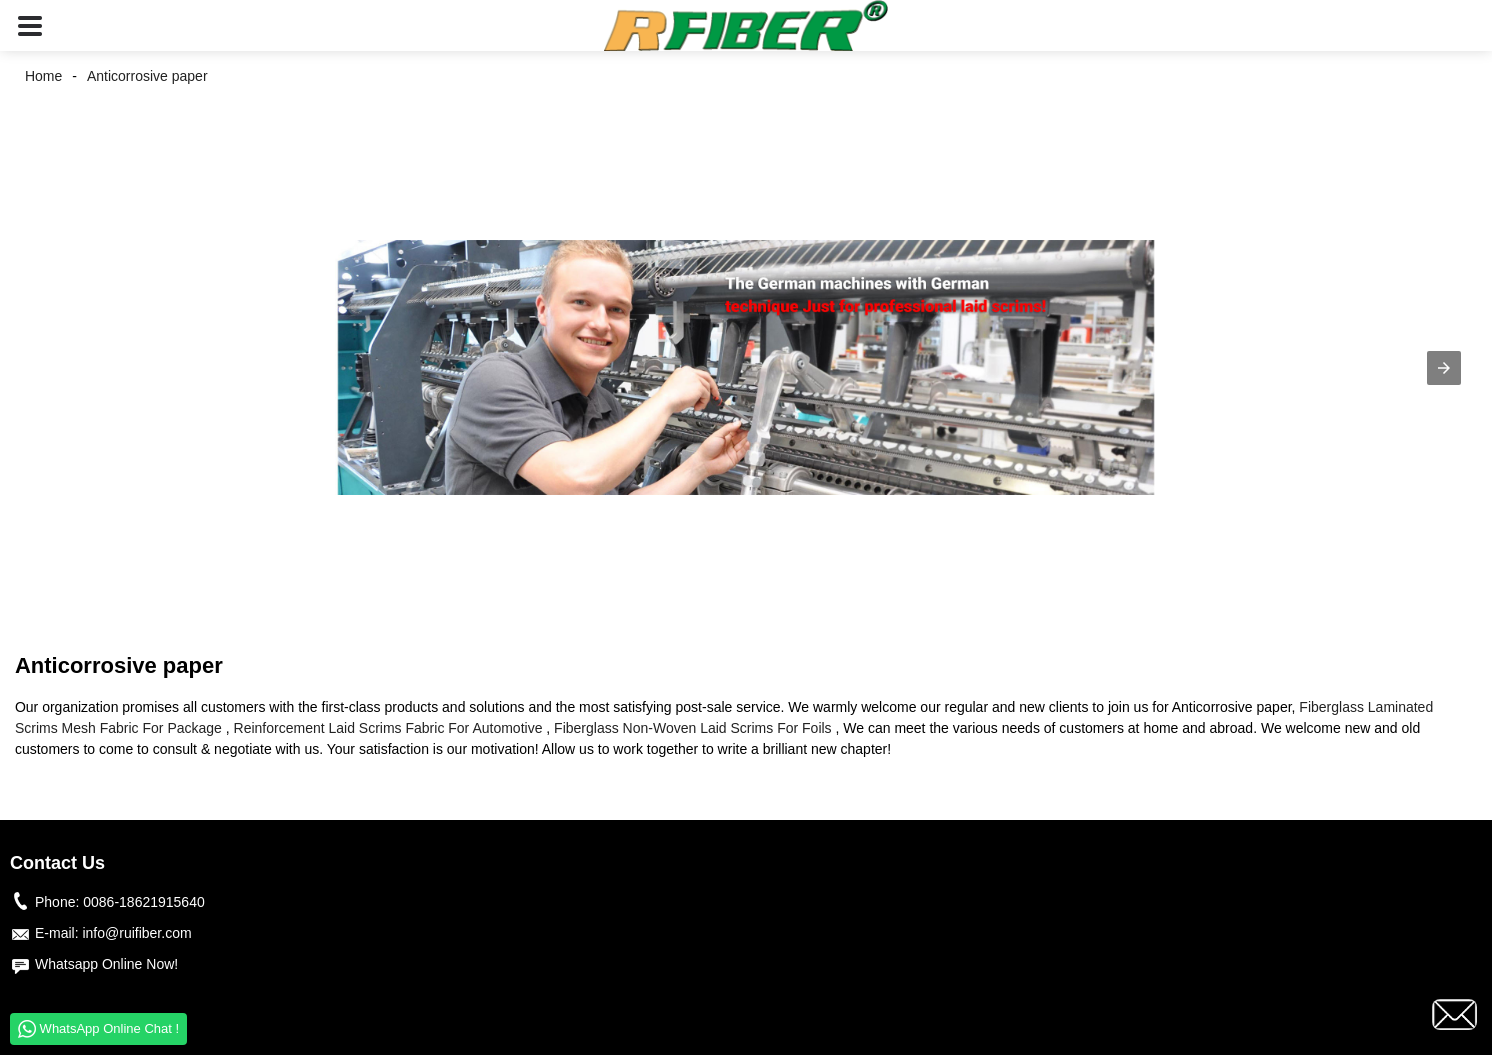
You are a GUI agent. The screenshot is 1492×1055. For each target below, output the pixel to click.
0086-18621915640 (143, 902)
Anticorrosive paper (147, 76)
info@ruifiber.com (136, 933)
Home (43, 76)
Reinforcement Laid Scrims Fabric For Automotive (388, 728)
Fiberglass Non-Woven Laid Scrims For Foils (693, 728)
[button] (30, 25)
